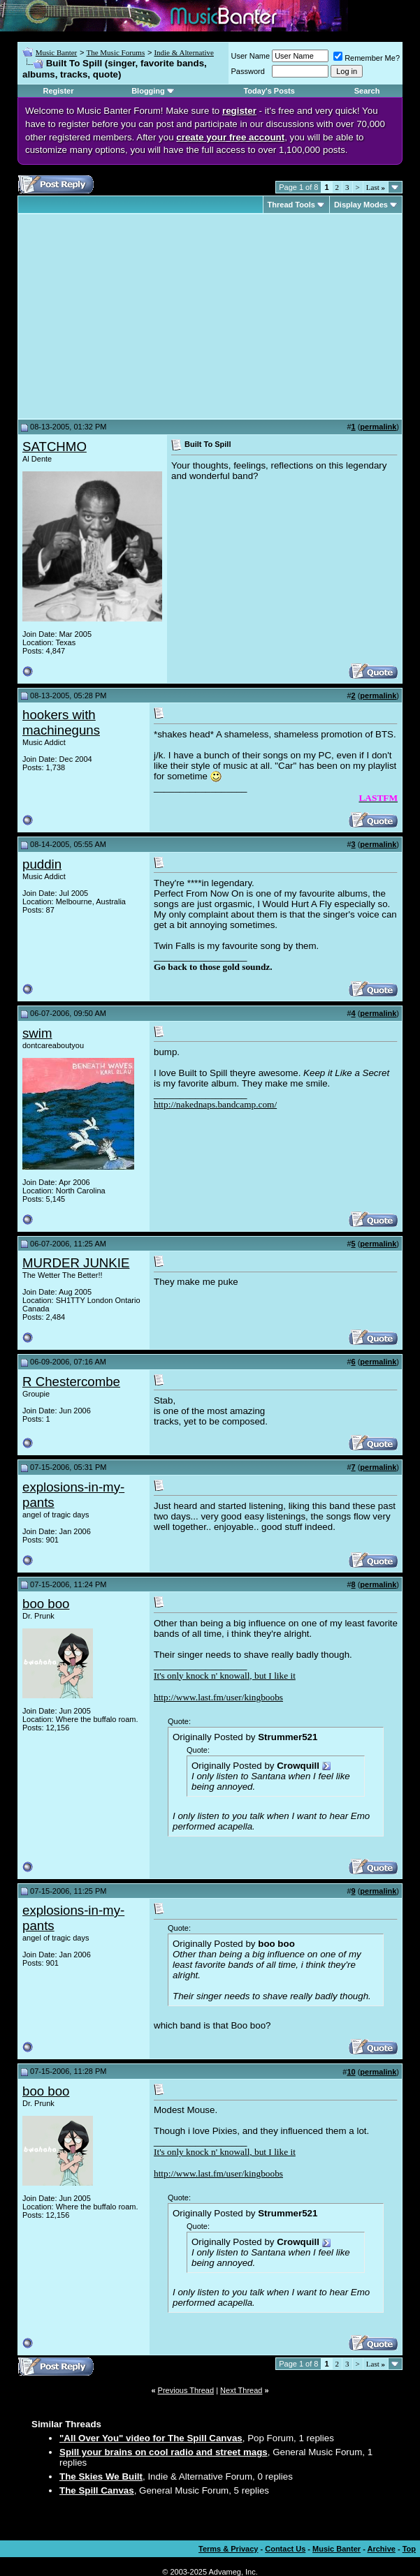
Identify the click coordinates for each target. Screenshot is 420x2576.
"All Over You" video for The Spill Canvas (150, 2438)
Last (375, 187)
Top (409, 2549)
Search (367, 91)
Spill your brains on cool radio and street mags (163, 2452)
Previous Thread (186, 2390)
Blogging (148, 91)
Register (58, 91)
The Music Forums (115, 52)
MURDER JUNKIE (75, 1263)
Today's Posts (268, 91)
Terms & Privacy (228, 2549)
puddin (41, 864)
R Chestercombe (71, 1381)
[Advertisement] (139, 316)
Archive (382, 2549)
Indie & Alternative (184, 52)
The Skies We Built (101, 2476)
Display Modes (361, 204)
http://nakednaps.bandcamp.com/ (215, 1104)
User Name (250, 56)
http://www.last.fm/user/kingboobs (218, 1697)
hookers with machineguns (61, 722)
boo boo (45, 1603)
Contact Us (285, 2549)
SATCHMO (54, 446)
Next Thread (241, 2390)
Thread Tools (291, 204)
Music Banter (57, 52)
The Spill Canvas (96, 2490)
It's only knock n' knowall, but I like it (225, 1675)
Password (248, 71)
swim (37, 1033)
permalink (378, 426)
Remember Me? (366, 58)
